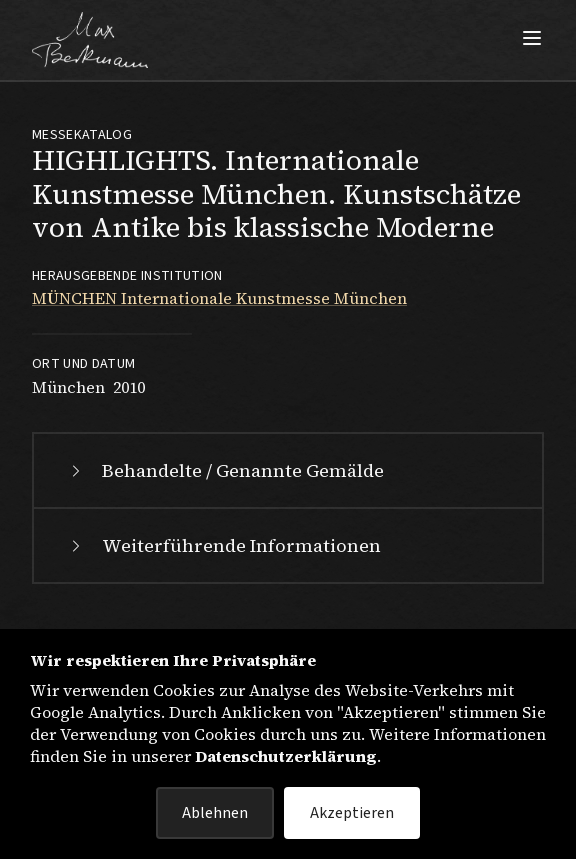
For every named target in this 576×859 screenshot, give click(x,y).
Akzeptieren (352, 813)
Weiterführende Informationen (223, 545)
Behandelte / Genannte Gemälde (225, 470)
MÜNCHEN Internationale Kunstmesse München (219, 298)
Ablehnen (215, 813)
